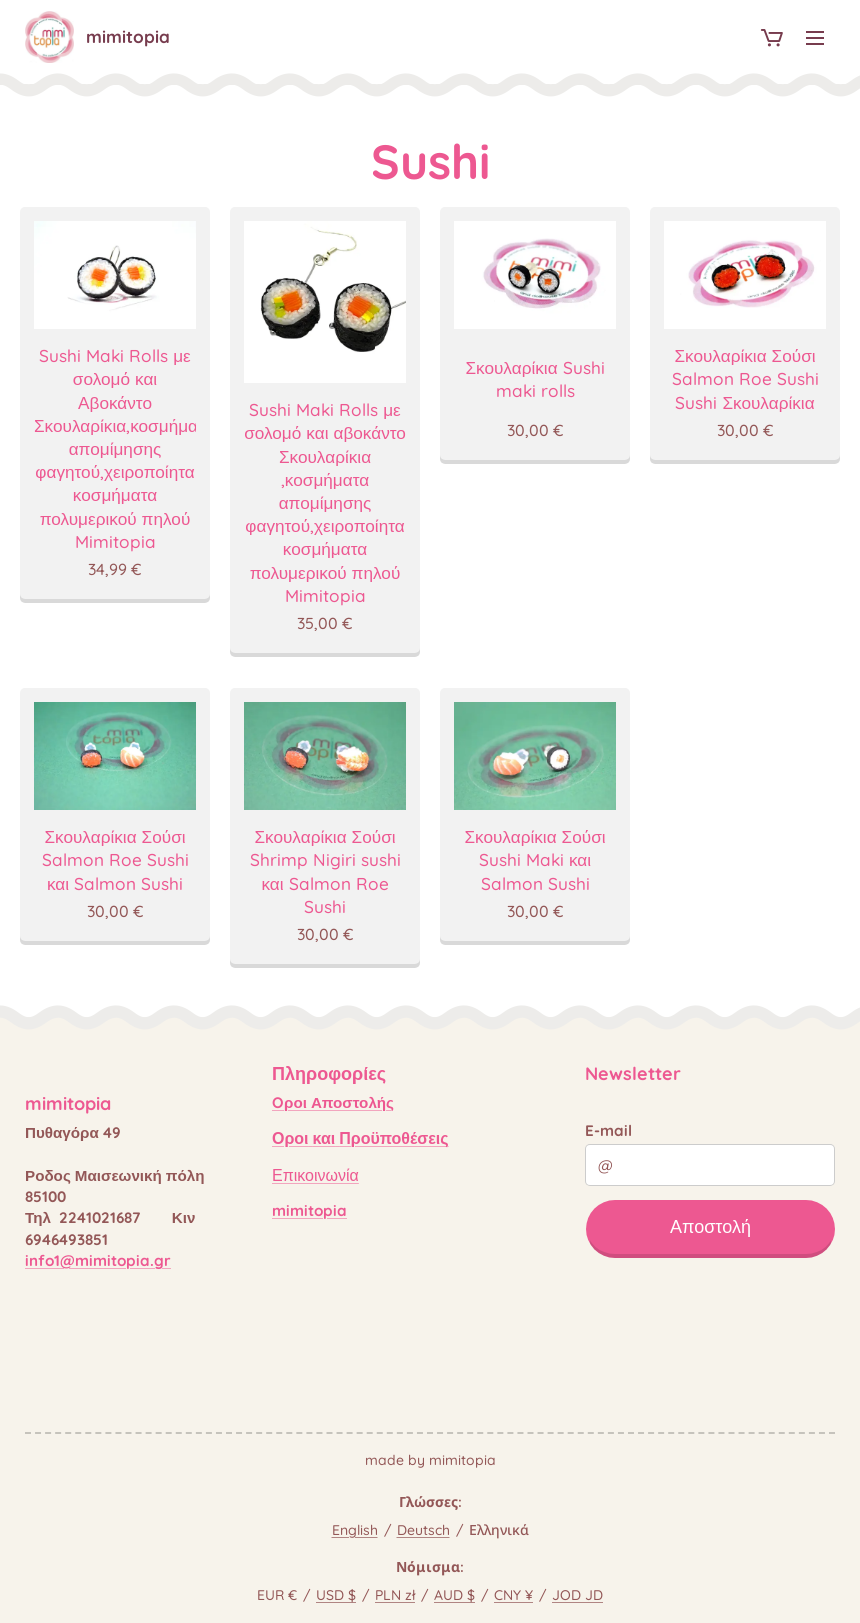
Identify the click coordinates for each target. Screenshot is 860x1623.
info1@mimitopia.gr (98, 1260)
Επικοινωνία (315, 1175)
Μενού (815, 38)
